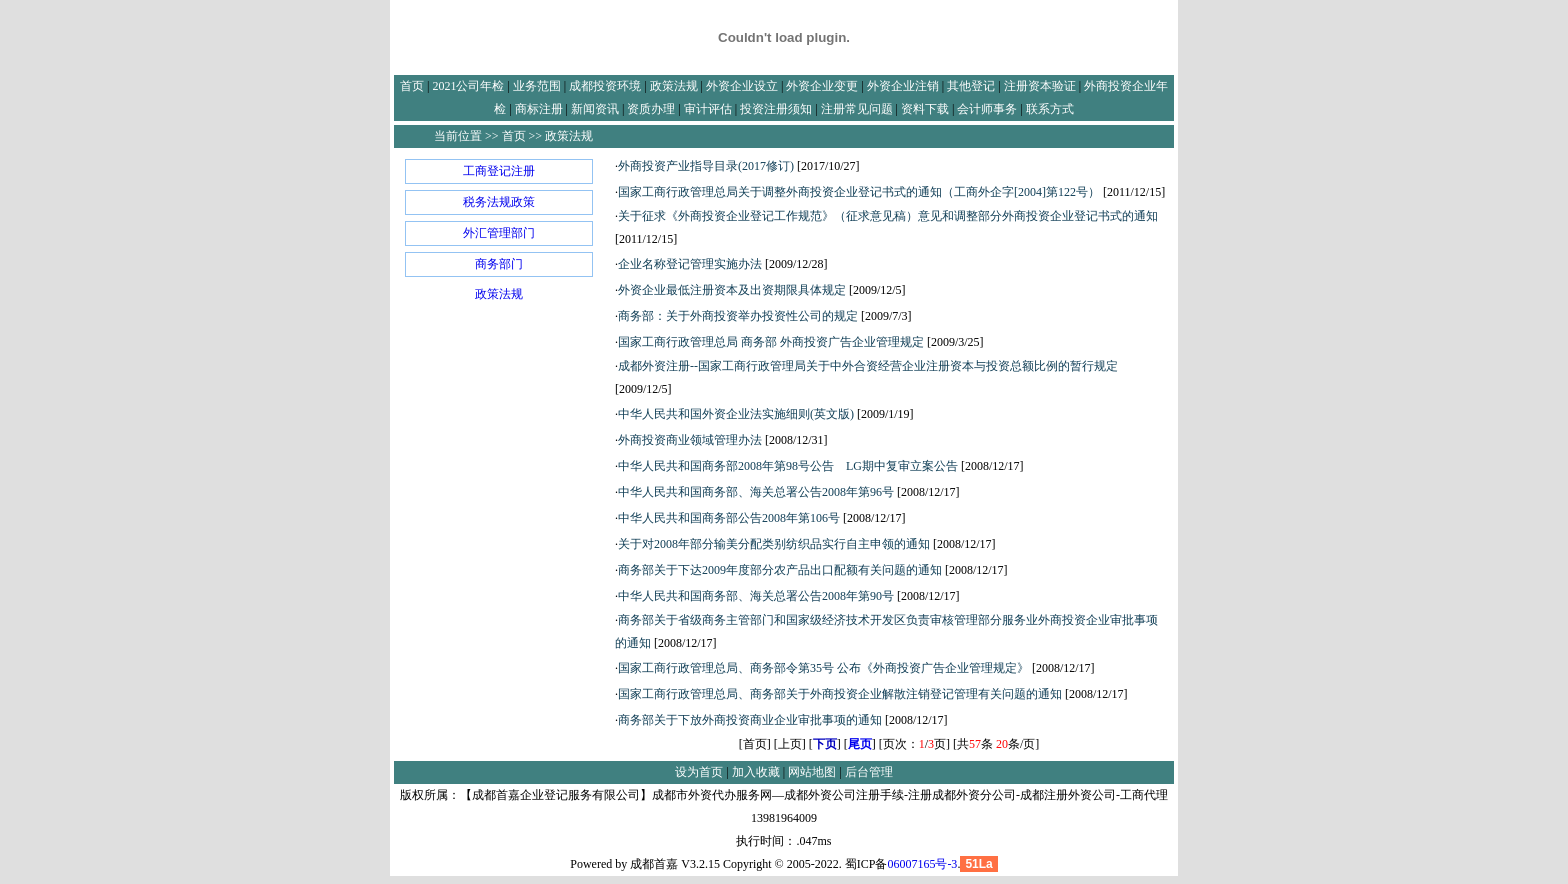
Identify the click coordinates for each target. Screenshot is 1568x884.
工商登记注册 (499, 171)
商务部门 (499, 264)
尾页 (860, 744)
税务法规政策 (499, 202)
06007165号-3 (922, 864)
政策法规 (499, 294)
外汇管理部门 (499, 233)
